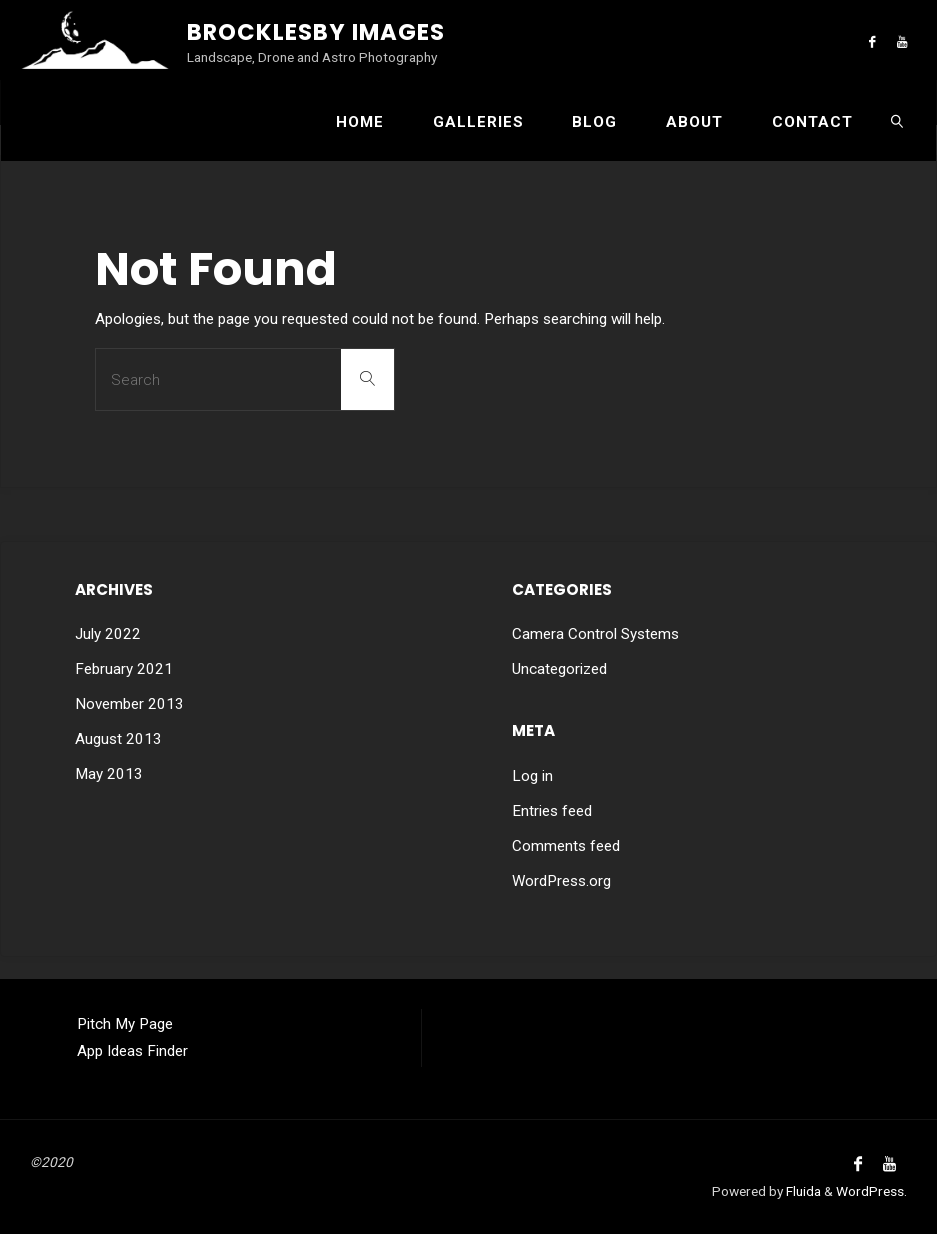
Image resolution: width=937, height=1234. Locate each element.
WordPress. (871, 1191)
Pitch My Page (125, 1024)
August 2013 (118, 739)
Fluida (802, 1191)
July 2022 (108, 634)
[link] (897, 121)
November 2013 (129, 704)
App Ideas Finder (132, 1051)
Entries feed (552, 811)
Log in (532, 776)
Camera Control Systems (595, 634)
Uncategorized (559, 669)
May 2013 (109, 774)
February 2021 (124, 669)
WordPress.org (561, 881)
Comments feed (566, 846)
